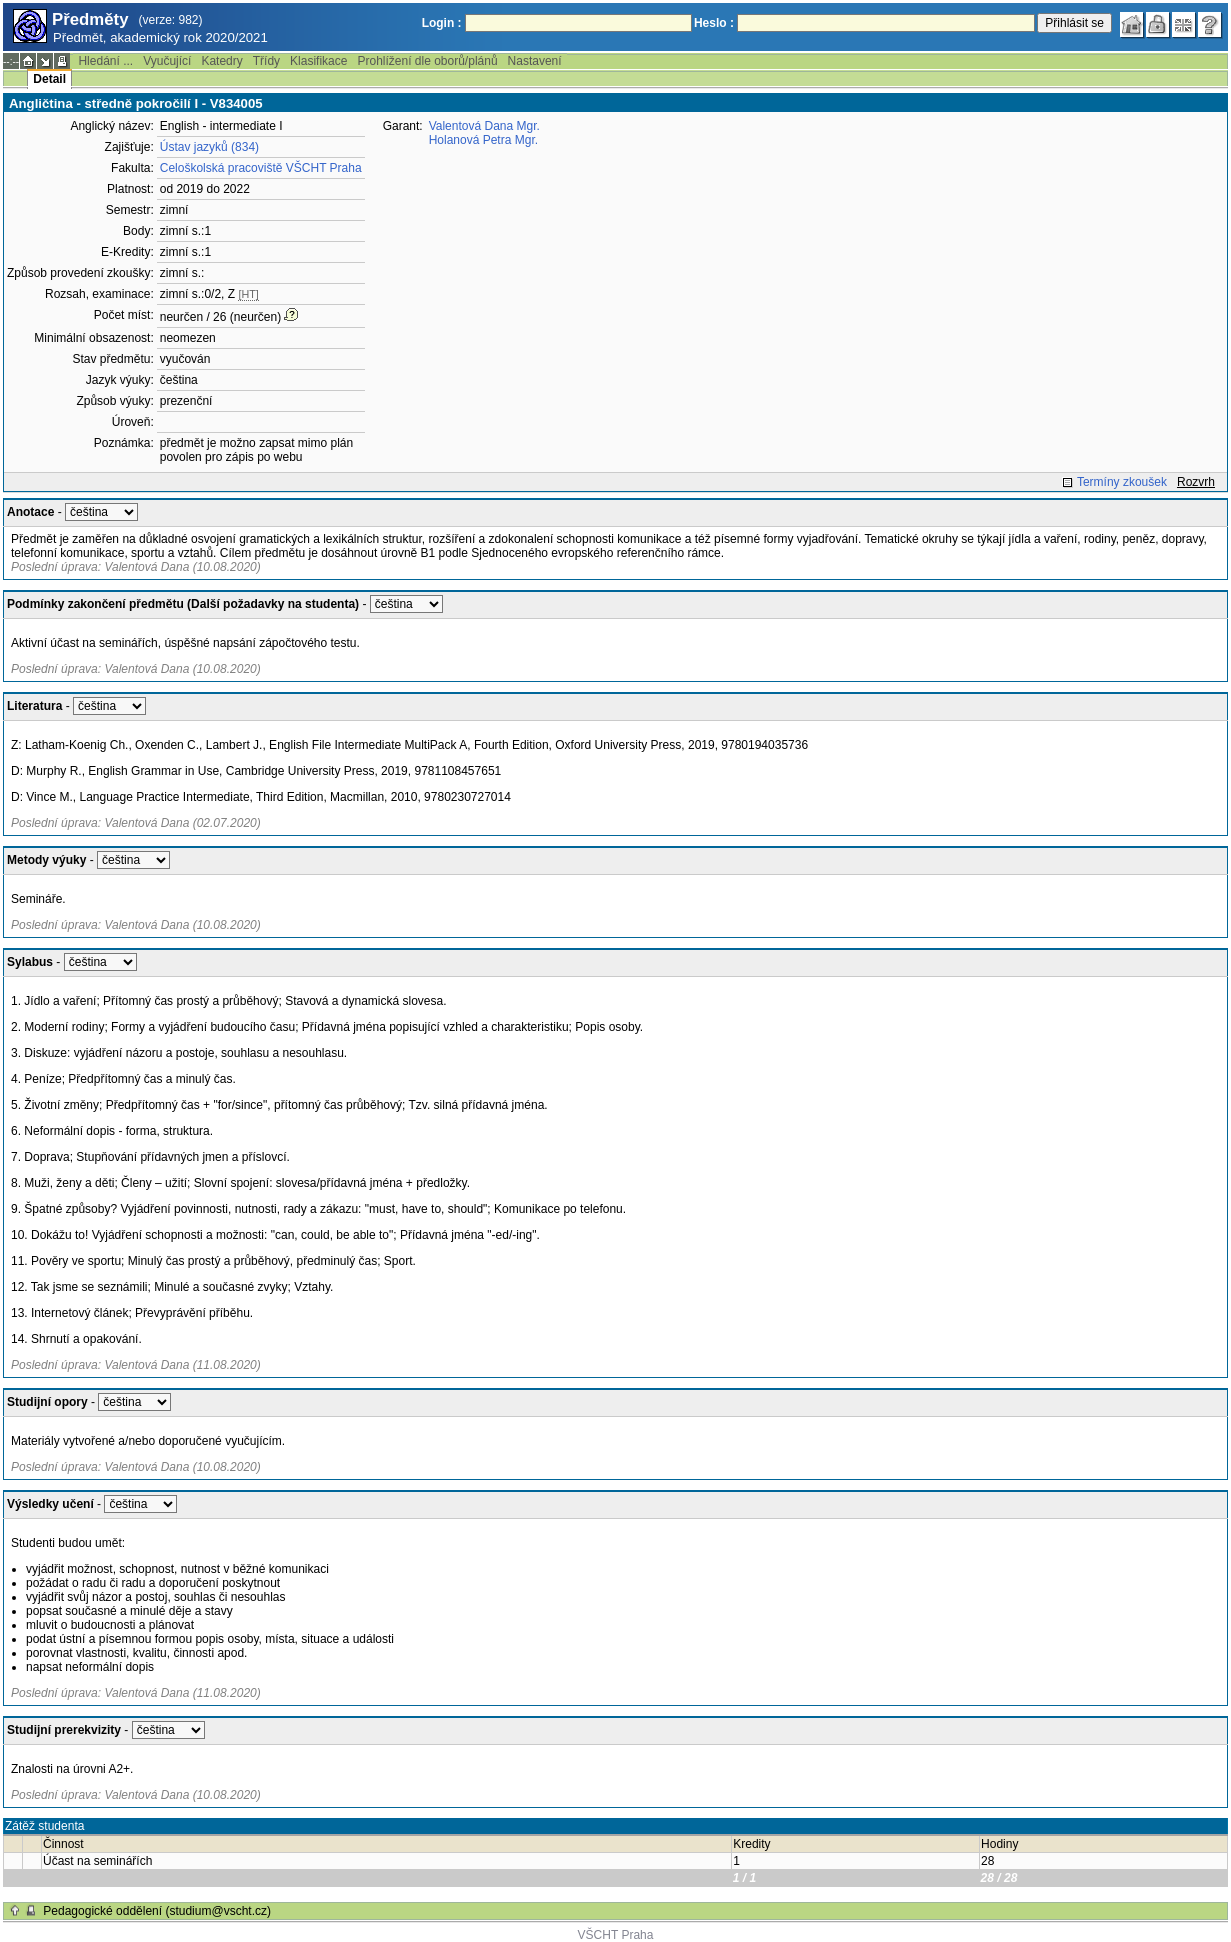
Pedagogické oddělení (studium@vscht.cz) (157, 1911)
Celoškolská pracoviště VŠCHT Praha (261, 168)
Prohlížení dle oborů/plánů (427, 61)
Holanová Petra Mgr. (483, 140)
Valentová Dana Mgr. (484, 126)
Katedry (221, 61)
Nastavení (535, 61)
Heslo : (714, 23)
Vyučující (167, 61)
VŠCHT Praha (616, 1935)
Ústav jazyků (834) (209, 147)
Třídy (266, 61)
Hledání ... (105, 61)
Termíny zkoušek (1122, 482)
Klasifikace (318, 61)
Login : (442, 23)
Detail (49, 79)
